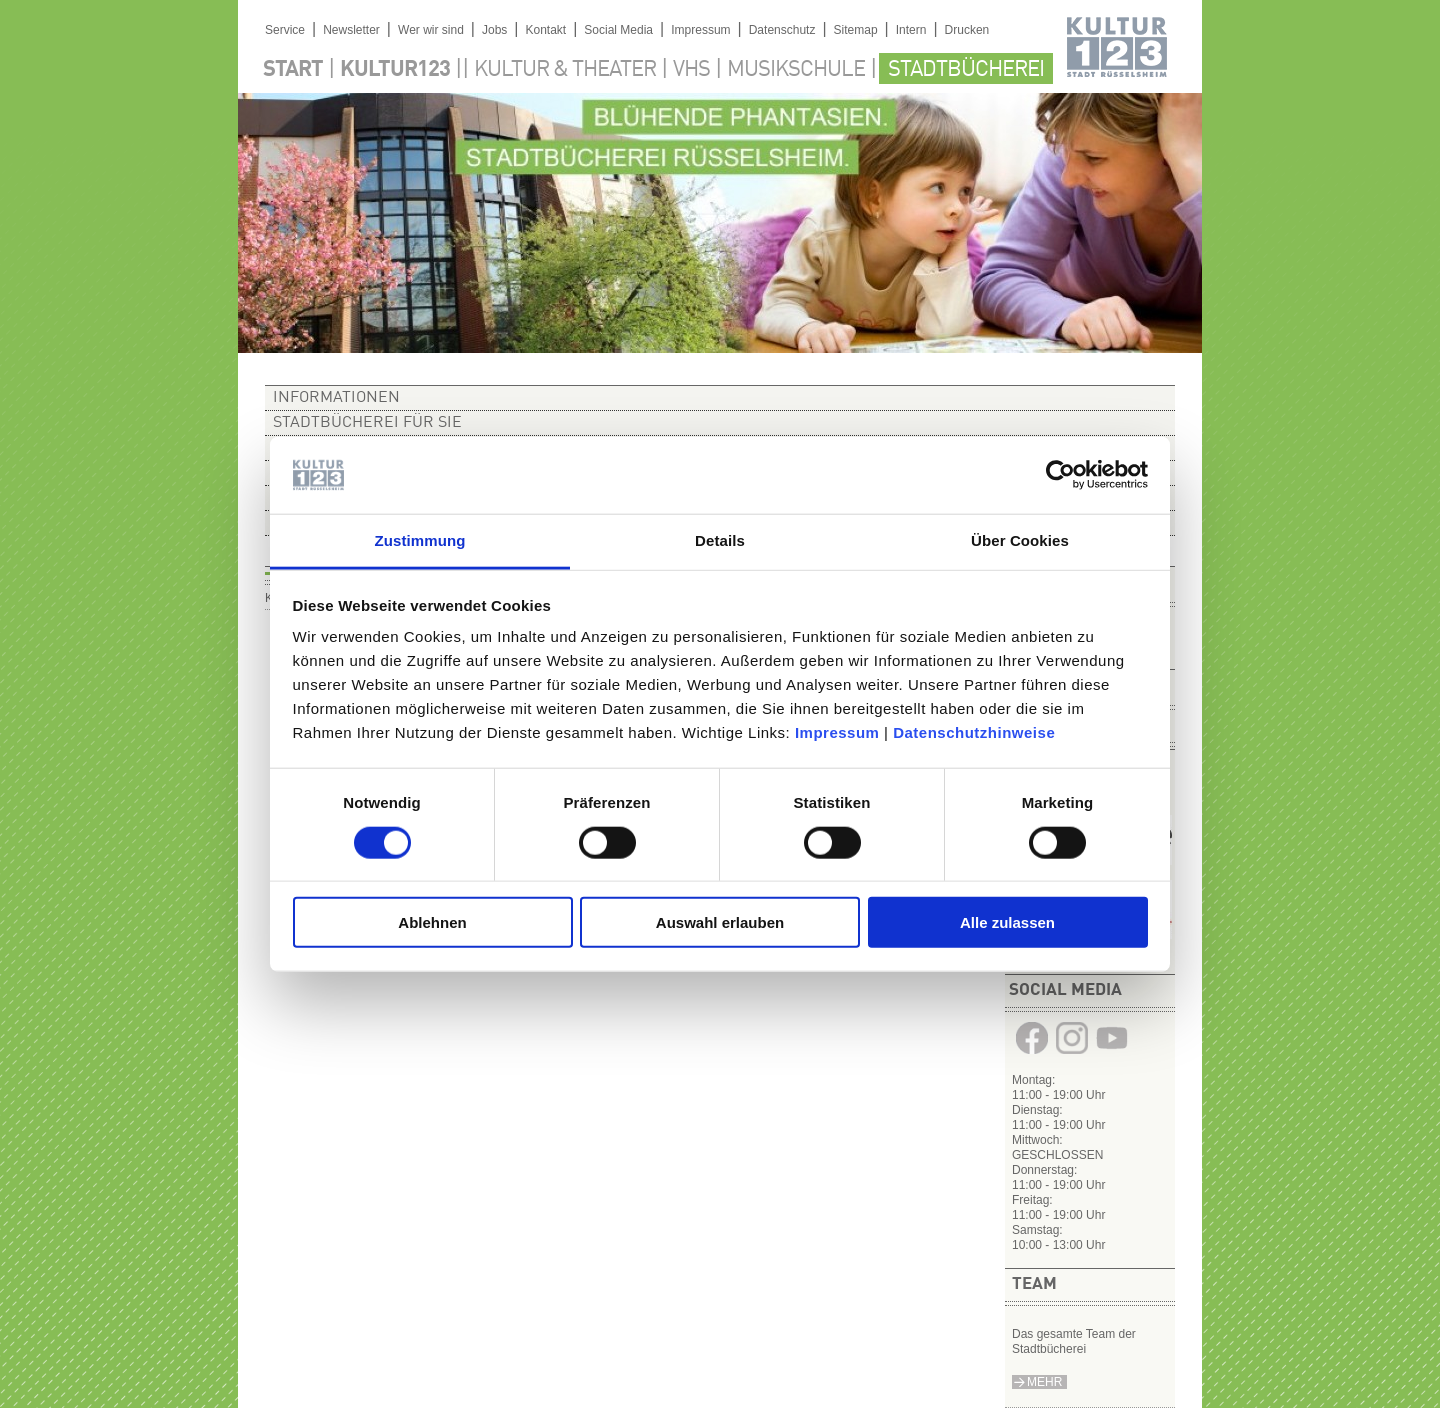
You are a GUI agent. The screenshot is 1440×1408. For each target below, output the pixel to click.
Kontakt (545, 30)
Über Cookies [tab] (1020, 540)
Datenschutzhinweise (974, 732)
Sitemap (856, 30)
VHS (691, 70)
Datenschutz (782, 30)
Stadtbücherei (966, 70)
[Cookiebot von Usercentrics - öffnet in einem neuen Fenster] (1060, 475)
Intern (911, 30)
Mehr (1044, 1382)
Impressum (837, 732)
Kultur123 (395, 70)
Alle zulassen (1007, 922)
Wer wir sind (431, 30)
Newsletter (351, 30)
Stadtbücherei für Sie (367, 423)
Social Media (618, 30)
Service (285, 30)
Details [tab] (720, 540)
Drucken (967, 30)
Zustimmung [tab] (420, 540)
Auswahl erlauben (720, 922)
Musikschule (796, 70)
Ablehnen (432, 922)
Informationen (336, 398)
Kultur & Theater (565, 70)
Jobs (494, 30)
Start (293, 70)
